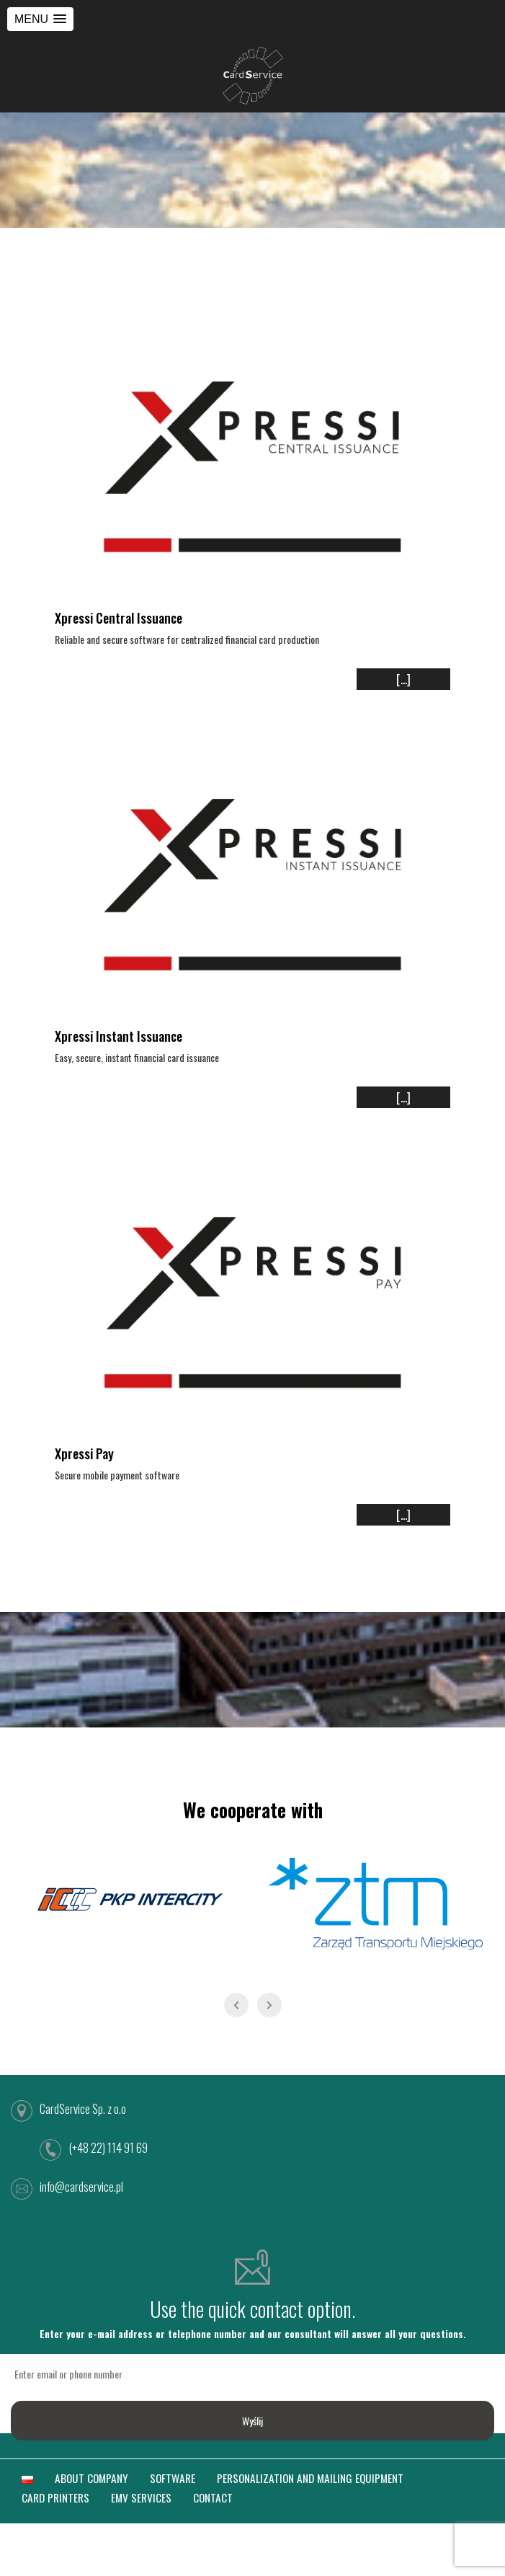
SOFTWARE (172, 2478)
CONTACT (213, 2497)
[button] (40, 19)
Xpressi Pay (84, 1453)
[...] (403, 679)
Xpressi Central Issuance (118, 617)
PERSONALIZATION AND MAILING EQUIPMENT (310, 2478)
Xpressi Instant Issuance (118, 1035)
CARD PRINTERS (55, 2497)
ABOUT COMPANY (91, 2478)
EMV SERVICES (141, 2497)
